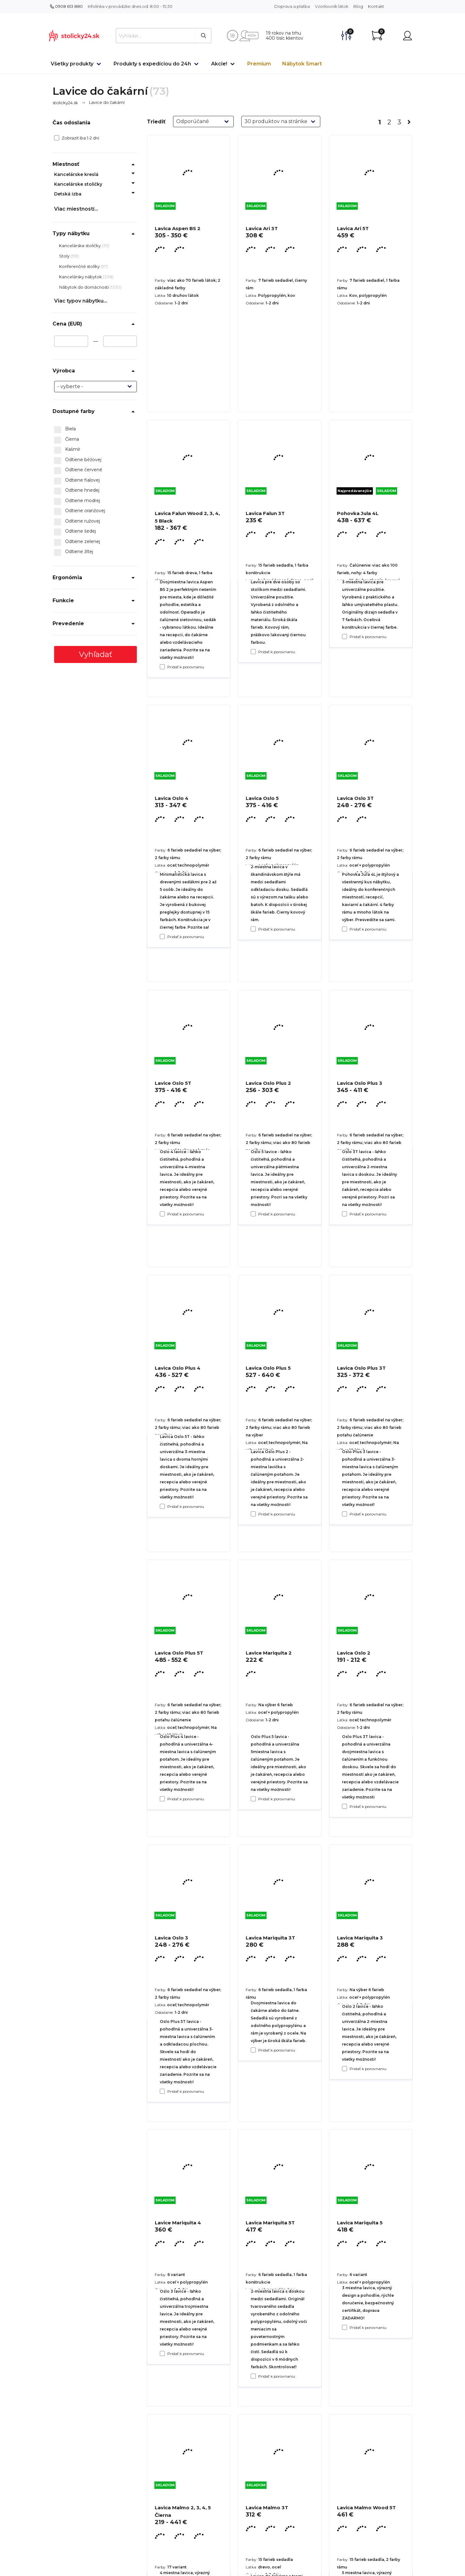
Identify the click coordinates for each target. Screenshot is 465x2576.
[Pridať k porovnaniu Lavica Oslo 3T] (344, 1213)
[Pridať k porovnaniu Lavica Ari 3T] (253, 651)
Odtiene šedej (75, 531)
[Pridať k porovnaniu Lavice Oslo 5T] (162, 1506)
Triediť (156, 122)
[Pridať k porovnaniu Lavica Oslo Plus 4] (162, 1798)
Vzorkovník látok (331, 6)
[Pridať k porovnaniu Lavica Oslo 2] (344, 2068)
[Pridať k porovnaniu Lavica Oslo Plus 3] (344, 1513)
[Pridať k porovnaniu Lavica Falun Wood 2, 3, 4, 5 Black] (162, 936)
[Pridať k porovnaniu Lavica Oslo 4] (162, 1213)
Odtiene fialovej (77, 480)
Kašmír (67, 449)
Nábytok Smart (302, 64)
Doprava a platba (292, 6)
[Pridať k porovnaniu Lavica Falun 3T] (253, 928)
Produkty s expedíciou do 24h (152, 64)
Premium (259, 64)
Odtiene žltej (73, 552)
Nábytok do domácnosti (84, 287)
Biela (65, 429)
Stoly (64, 255)
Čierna (66, 439)
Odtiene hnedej (76, 490)
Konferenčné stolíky (80, 266)
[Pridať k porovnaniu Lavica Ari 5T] (344, 636)
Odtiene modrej (77, 501)
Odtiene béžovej (77, 460)
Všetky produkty (72, 64)
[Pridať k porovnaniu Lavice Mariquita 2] (253, 2049)
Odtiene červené (78, 470)
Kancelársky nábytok (81, 276)
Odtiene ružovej (77, 521)
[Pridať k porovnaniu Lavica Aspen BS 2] (162, 666)
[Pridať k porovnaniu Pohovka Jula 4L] (344, 928)
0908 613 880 (66, 6)
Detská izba (67, 194)
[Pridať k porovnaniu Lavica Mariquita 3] (344, 2327)
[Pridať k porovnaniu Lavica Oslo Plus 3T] (344, 1806)
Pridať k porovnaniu (185, 667)
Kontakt (376, 6)
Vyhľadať (95, 654)
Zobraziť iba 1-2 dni (76, 137)
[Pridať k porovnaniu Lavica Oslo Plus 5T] (162, 2091)
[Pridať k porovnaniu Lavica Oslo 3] (162, 2353)
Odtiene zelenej (77, 542)
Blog (358, 6)
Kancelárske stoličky (78, 184)
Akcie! (219, 64)
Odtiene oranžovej (79, 511)
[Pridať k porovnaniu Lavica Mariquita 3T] (253, 2376)
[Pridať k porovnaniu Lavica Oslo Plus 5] (253, 1798)
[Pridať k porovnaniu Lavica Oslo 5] (253, 1213)
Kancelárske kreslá (76, 174)
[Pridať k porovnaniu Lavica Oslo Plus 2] (253, 1513)
